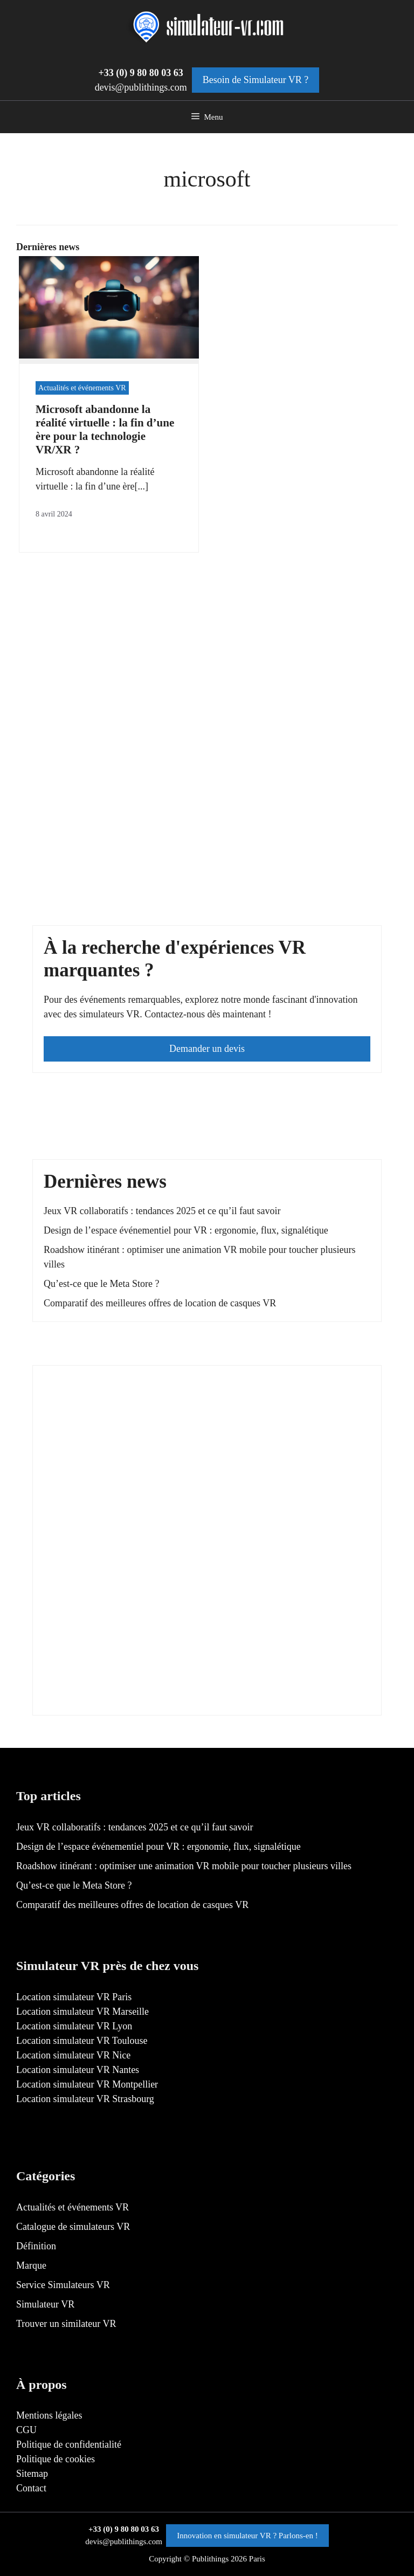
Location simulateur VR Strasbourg (85, 2098)
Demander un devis (207, 1048)
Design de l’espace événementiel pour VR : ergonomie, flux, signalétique (186, 1230)
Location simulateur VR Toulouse (82, 2040)
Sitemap (32, 2473)
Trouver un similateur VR (66, 2323)
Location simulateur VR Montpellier (87, 2084)
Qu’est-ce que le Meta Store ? (101, 1283)
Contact (31, 2488)
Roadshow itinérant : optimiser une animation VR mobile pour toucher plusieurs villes (183, 1866)
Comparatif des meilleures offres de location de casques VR (160, 1303)
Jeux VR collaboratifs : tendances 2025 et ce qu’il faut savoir (162, 1211)
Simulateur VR (45, 2304)
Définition (36, 2246)
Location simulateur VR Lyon (74, 2026)
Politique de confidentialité (68, 2444)
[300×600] (124, 1696)
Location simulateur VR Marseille (82, 2011)
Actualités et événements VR (82, 388)
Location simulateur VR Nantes (77, 2069)
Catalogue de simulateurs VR (73, 2226)
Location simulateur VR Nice (73, 2055)
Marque (31, 2265)
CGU (26, 2430)
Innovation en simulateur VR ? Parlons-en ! (247, 2535)
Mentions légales (49, 2415)
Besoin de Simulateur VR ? (256, 79)
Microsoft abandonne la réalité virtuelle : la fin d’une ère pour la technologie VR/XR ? (105, 430)
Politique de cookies (55, 2459)
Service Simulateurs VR (63, 2284)
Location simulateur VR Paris (74, 1997)
